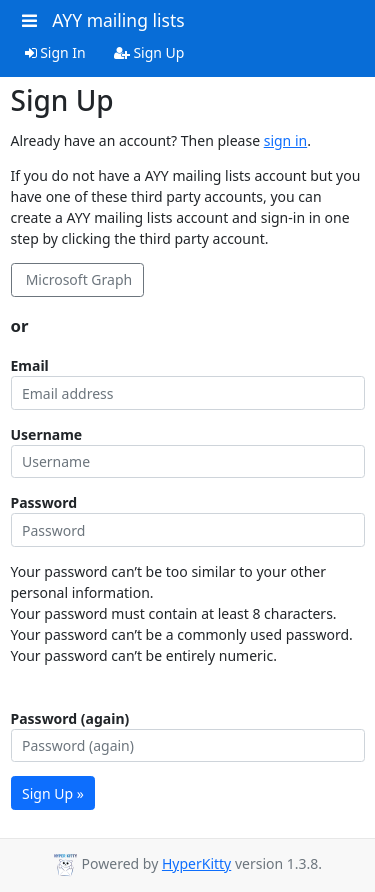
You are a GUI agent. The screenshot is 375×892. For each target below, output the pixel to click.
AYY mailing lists (118, 20)
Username (47, 434)
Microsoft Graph (77, 279)
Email (30, 365)
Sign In (55, 52)
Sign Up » (53, 793)
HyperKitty (196, 863)
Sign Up (149, 52)
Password (44, 502)
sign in (285, 140)
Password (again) (70, 718)
